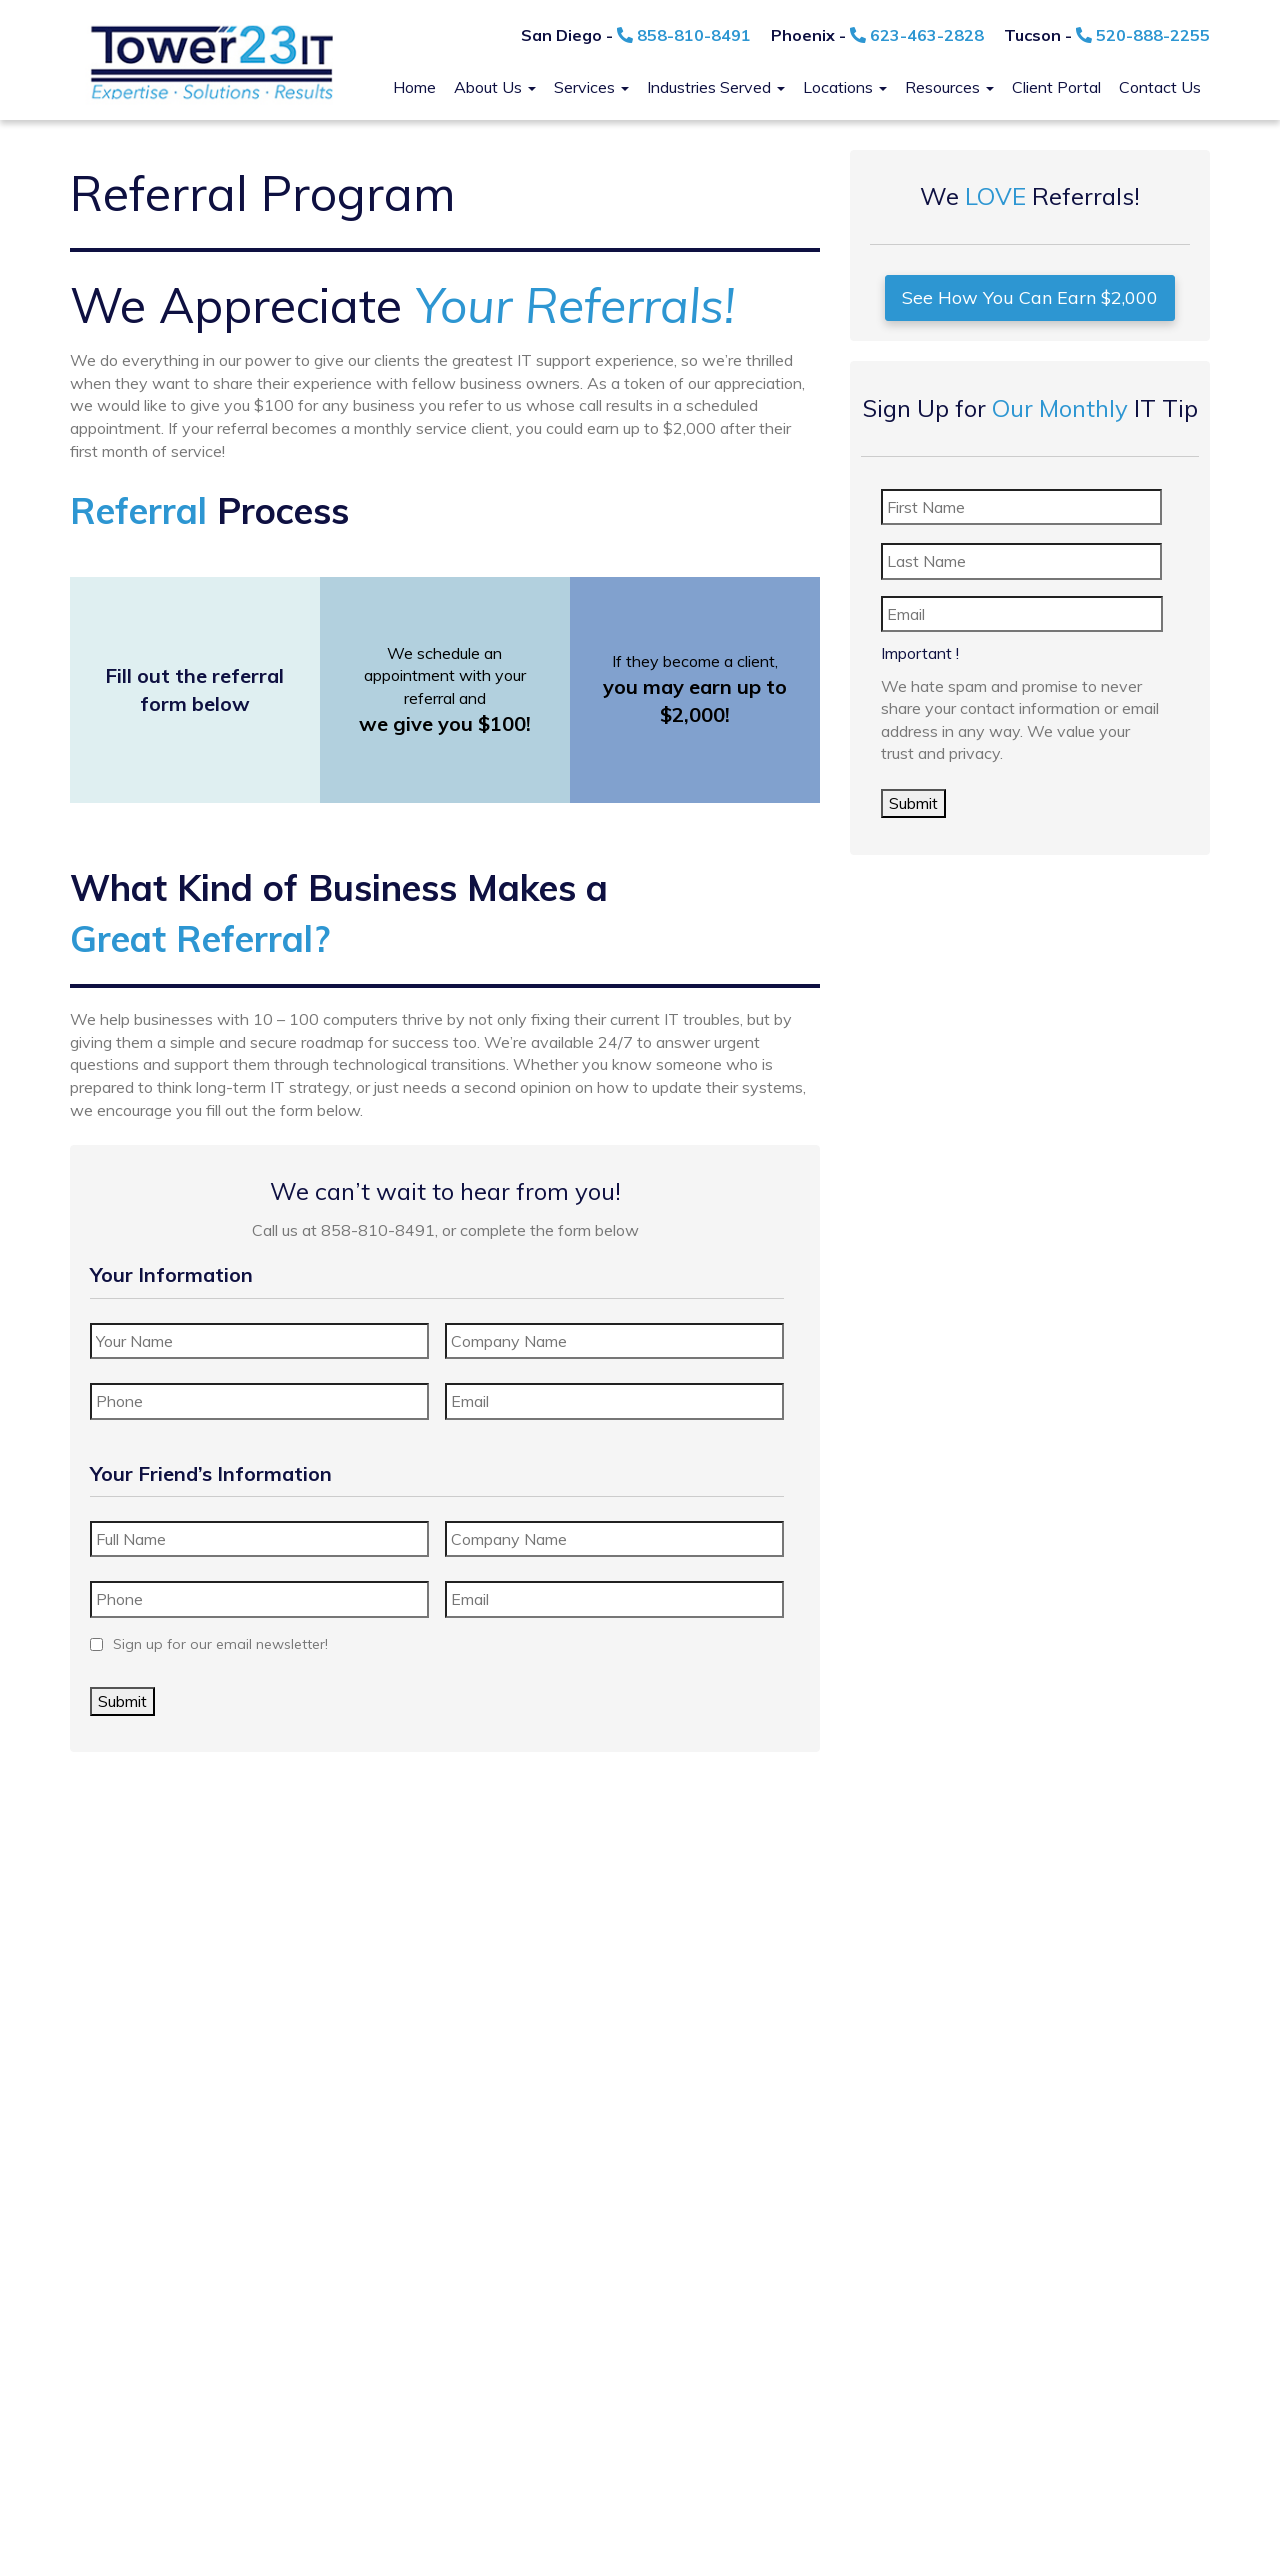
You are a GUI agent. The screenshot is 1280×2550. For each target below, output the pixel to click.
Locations (845, 87)
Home (414, 87)
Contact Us (1160, 87)
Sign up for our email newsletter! (220, 1644)
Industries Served (716, 87)
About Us (495, 87)
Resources (949, 87)
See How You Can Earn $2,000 (1030, 297)
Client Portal (1056, 87)
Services (591, 87)
